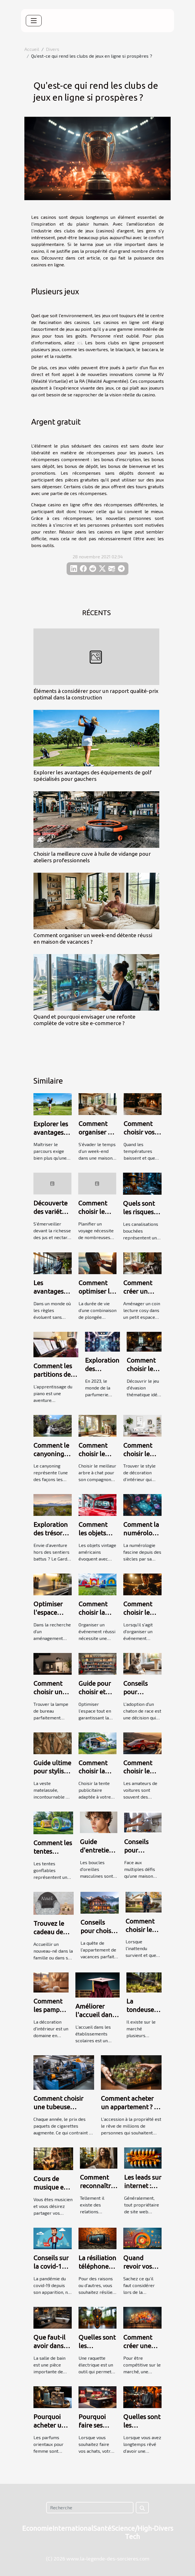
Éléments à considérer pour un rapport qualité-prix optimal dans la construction (95, 694)
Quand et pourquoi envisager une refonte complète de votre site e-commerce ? (84, 1019)
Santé (102, 2528)
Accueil (31, 49)
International (72, 2528)
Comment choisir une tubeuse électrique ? (58, 2107)
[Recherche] (89, 2507)
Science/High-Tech (132, 2532)
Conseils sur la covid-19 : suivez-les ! (51, 2266)
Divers (52, 49)
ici (79, 342)
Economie (37, 2528)
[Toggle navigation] (34, 20)
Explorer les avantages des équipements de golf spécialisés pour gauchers (92, 775)
